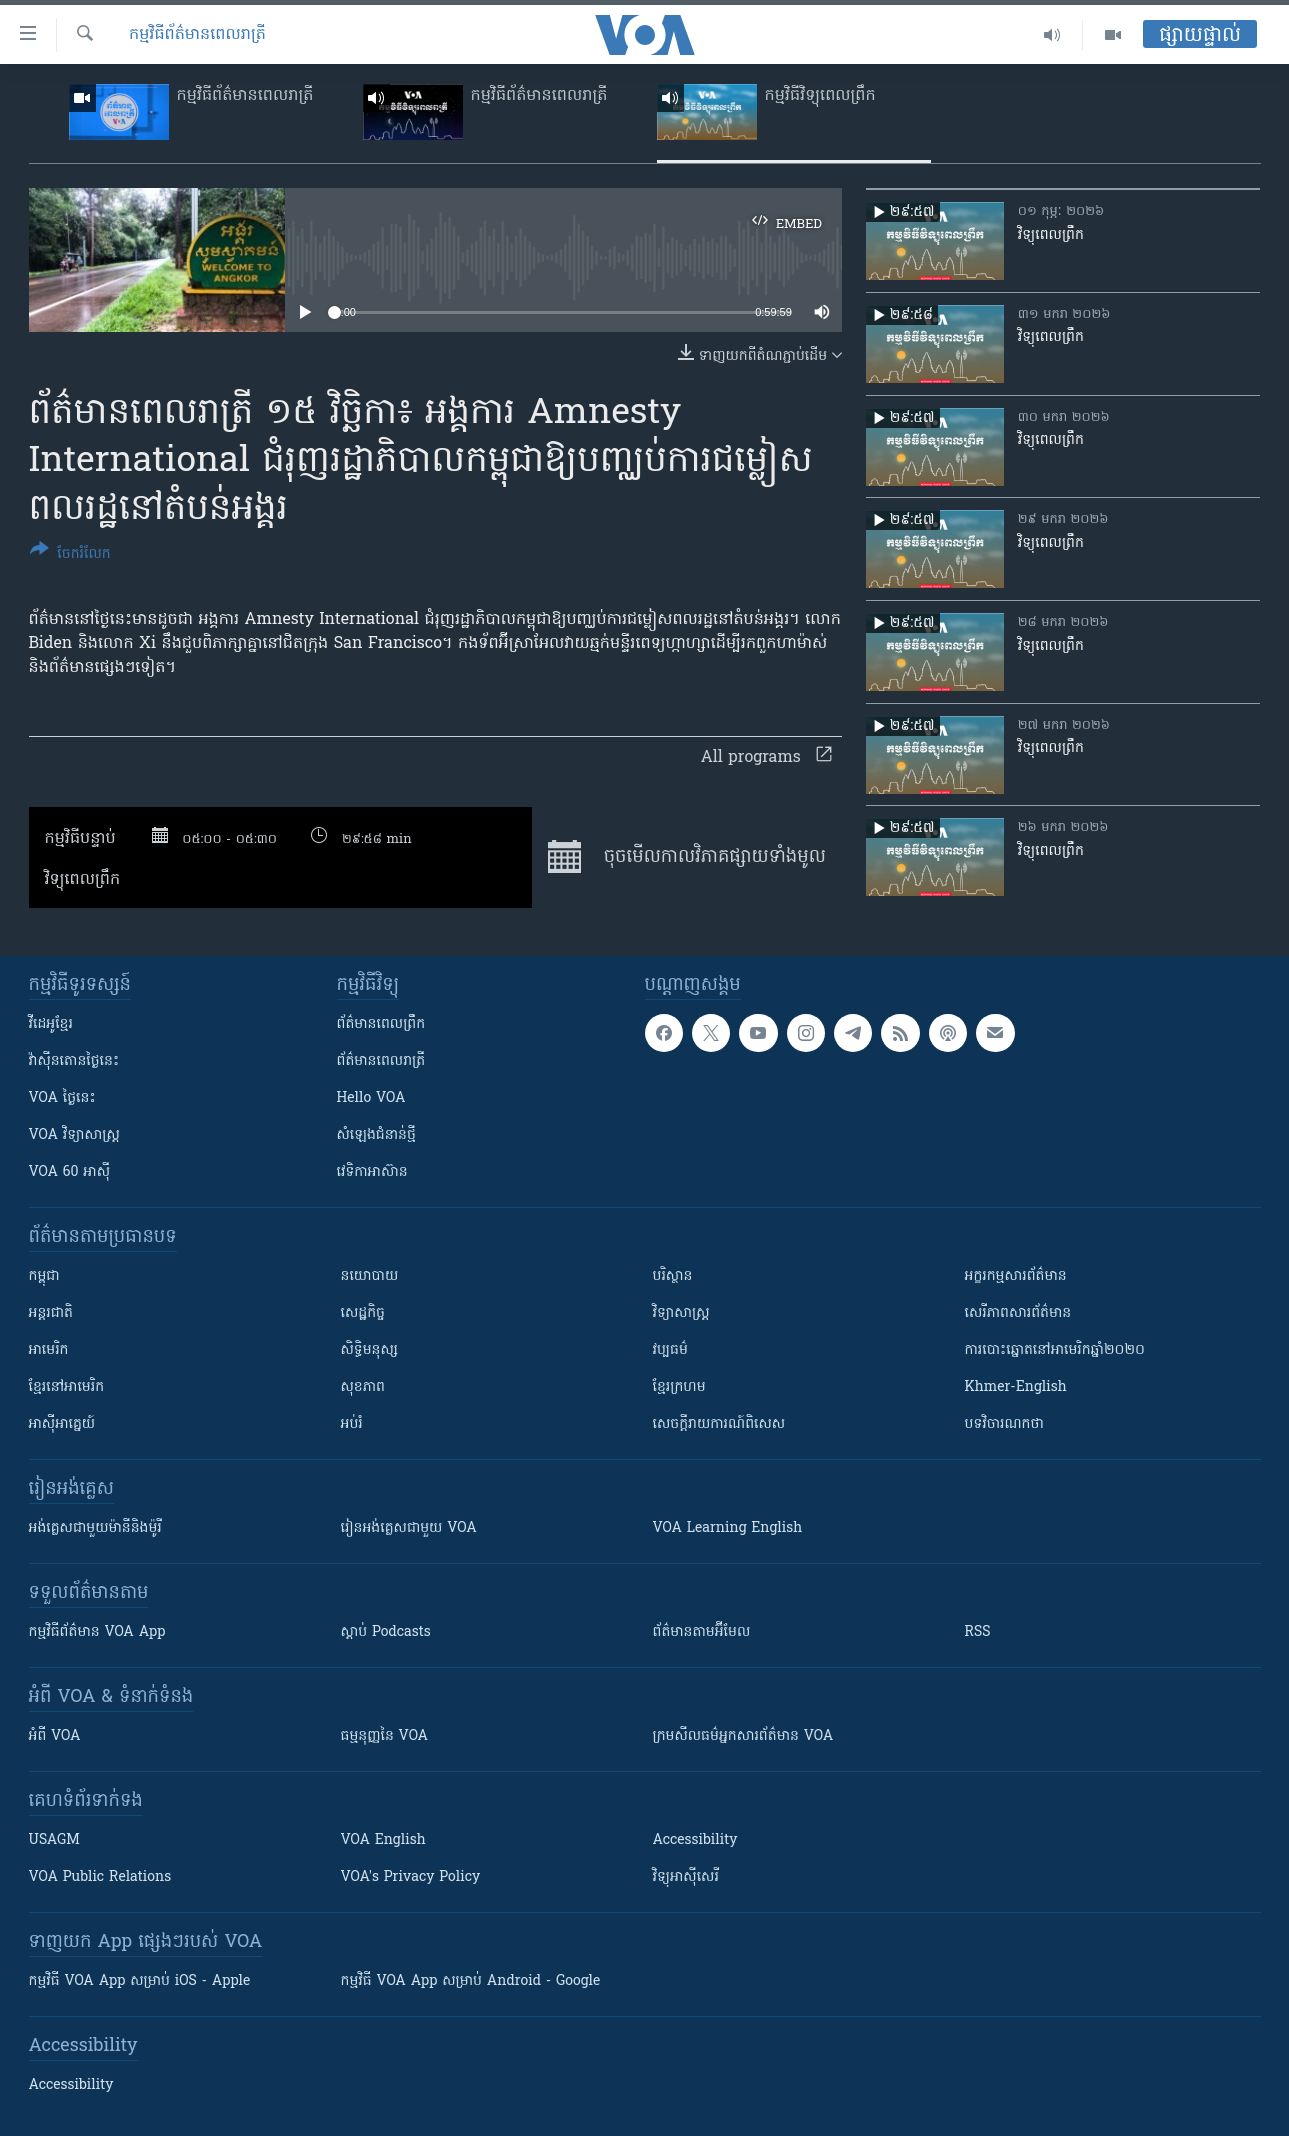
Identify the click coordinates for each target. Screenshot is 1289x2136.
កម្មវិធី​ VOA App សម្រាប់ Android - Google (471, 1981)
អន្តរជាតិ (51, 1313)
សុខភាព (363, 1387)
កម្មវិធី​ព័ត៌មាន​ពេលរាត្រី (197, 35)
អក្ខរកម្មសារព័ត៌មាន (1016, 1276)
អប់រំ (352, 1424)
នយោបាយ (370, 1276)
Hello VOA (371, 1098)
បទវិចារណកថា (1004, 1424)
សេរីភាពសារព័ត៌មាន (1018, 1313)
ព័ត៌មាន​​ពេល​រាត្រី (381, 1061)
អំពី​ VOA (55, 1736)
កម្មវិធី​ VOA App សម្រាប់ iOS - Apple (140, 1981)
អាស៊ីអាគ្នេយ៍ (62, 1424)
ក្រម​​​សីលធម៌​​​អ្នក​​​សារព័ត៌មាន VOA (743, 1736)
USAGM (54, 1840)
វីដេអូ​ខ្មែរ (51, 1024)
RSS (978, 1632)
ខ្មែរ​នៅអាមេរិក (67, 1387)
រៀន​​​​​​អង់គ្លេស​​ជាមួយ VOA (409, 1528)
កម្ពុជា (44, 1276)
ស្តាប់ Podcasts (386, 1632)
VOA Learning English (728, 1528)
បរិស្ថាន (673, 1276)
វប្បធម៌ (670, 1350)
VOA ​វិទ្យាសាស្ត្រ (74, 1135)
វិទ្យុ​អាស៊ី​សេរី (686, 1877)
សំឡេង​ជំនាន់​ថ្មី (376, 1135)
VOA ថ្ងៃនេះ (62, 1098)
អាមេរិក (49, 1350)
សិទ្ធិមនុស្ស (370, 1350)
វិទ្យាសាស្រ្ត (681, 1313)
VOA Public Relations (100, 1877)
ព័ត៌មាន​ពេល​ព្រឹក (381, 1024)
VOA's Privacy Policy (411, 1877)
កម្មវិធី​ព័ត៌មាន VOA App (97, 1632)
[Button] (70, 555)
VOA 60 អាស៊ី (70, 1172)
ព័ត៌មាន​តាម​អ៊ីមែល (702, 1632)
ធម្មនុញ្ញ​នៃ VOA (385, 1736)
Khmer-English (1016, 1387)
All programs (766, 758)
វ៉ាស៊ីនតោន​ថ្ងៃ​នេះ (74, 1061)
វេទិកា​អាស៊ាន (372, 1172)
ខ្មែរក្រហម (679, 1387)
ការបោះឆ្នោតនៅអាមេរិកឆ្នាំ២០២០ (1055, 1350)
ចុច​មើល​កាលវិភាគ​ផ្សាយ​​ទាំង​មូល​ (686, 857)
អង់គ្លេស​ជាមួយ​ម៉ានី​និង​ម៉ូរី (95, 1528)
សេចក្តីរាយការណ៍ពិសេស (719, 1424)
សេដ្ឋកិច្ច (363, 1313)
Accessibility (695, 1840)
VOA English (383, 1840)
